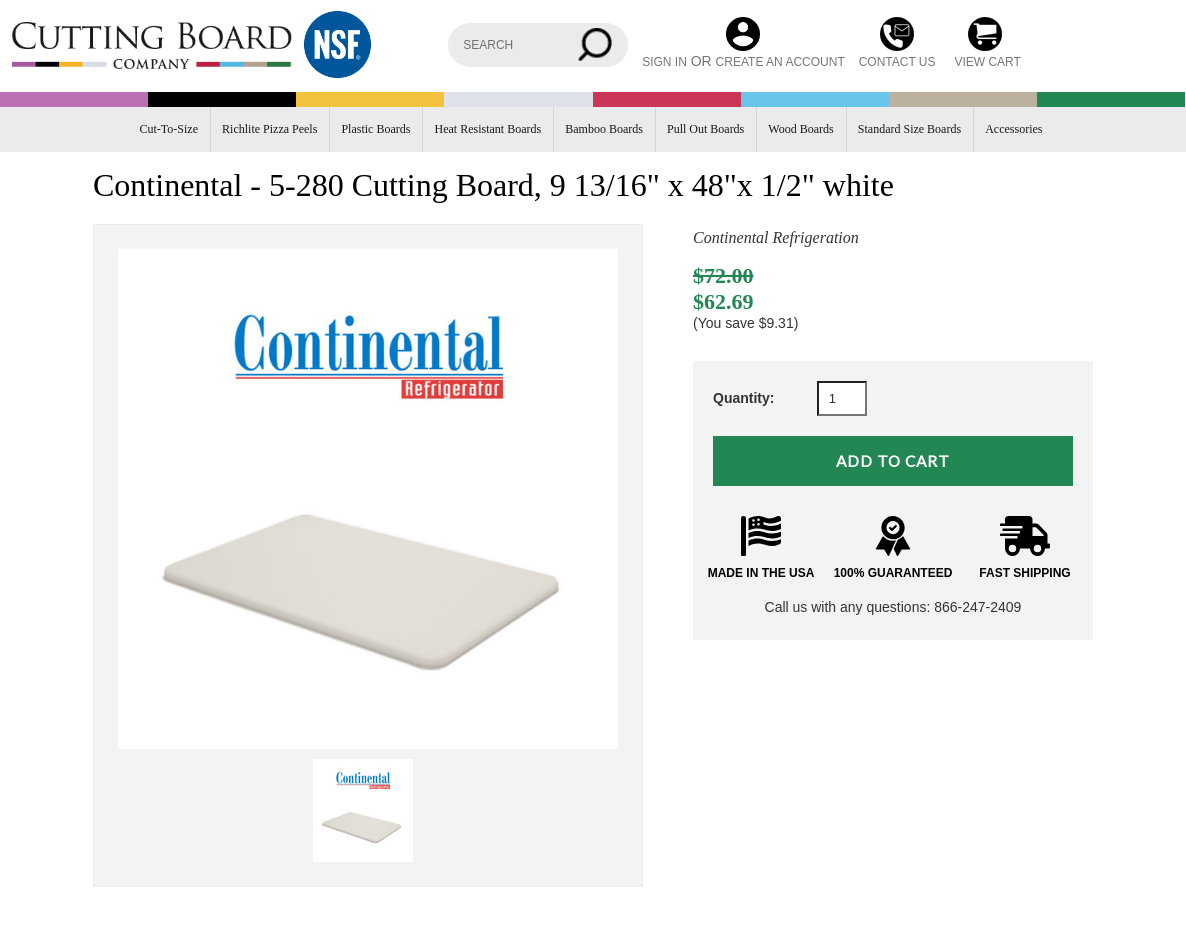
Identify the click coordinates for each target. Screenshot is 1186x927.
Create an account (780, 62)
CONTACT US (897, 62)
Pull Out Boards (705, 129)
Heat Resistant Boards (488, 129)
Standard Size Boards (909, 129)
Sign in (664, 62)
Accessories (1013, 129)
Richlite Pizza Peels (269, 129)
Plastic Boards (375, 129)
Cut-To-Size (169, 129)
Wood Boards (800, 129)
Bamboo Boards (604, 129)
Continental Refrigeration (776, 237)
